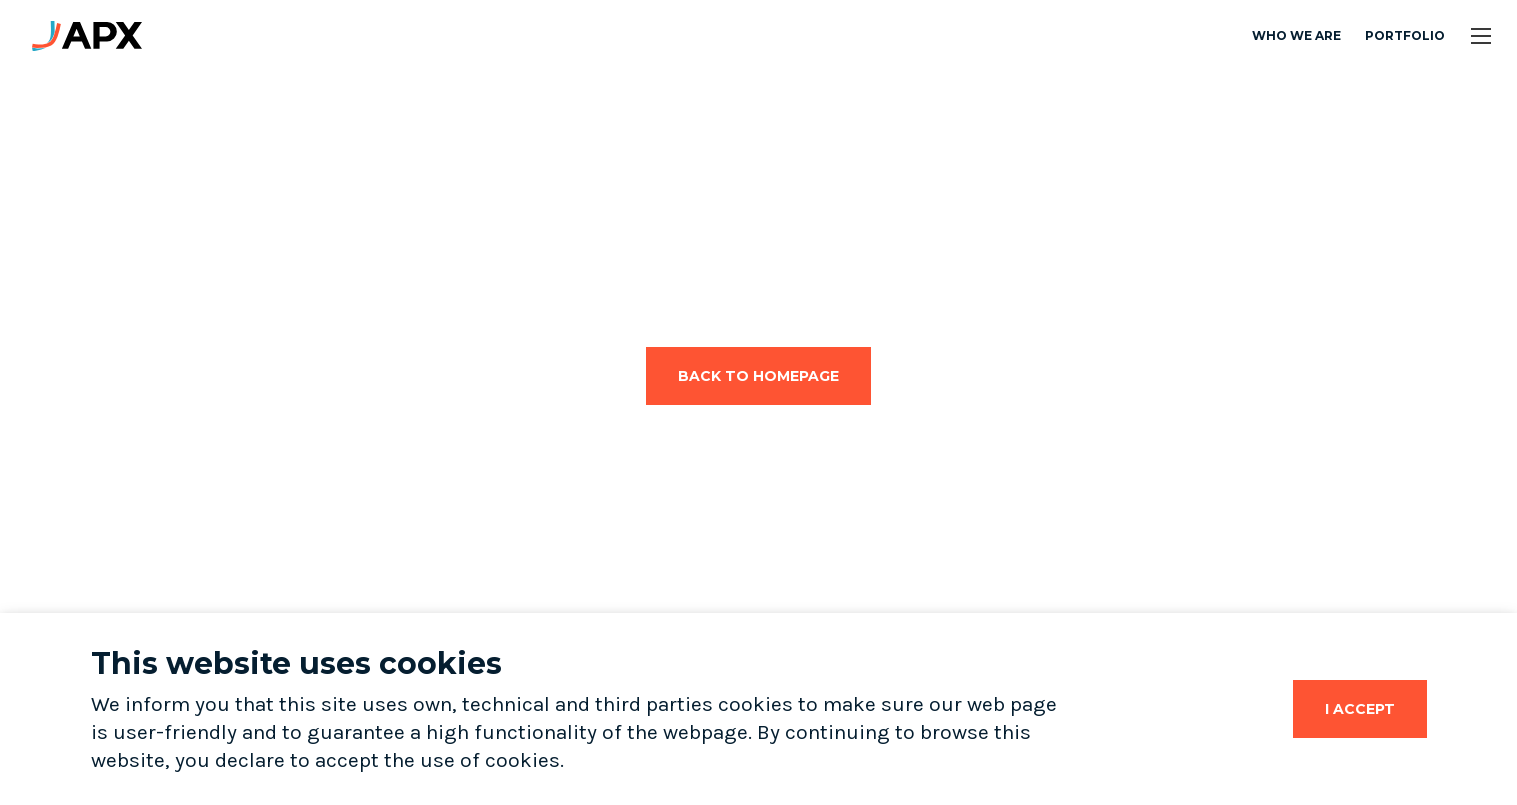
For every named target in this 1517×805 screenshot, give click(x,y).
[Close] (1360, 709)
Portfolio (1405, 35)
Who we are (1296, 35)
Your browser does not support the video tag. (241, 272)
